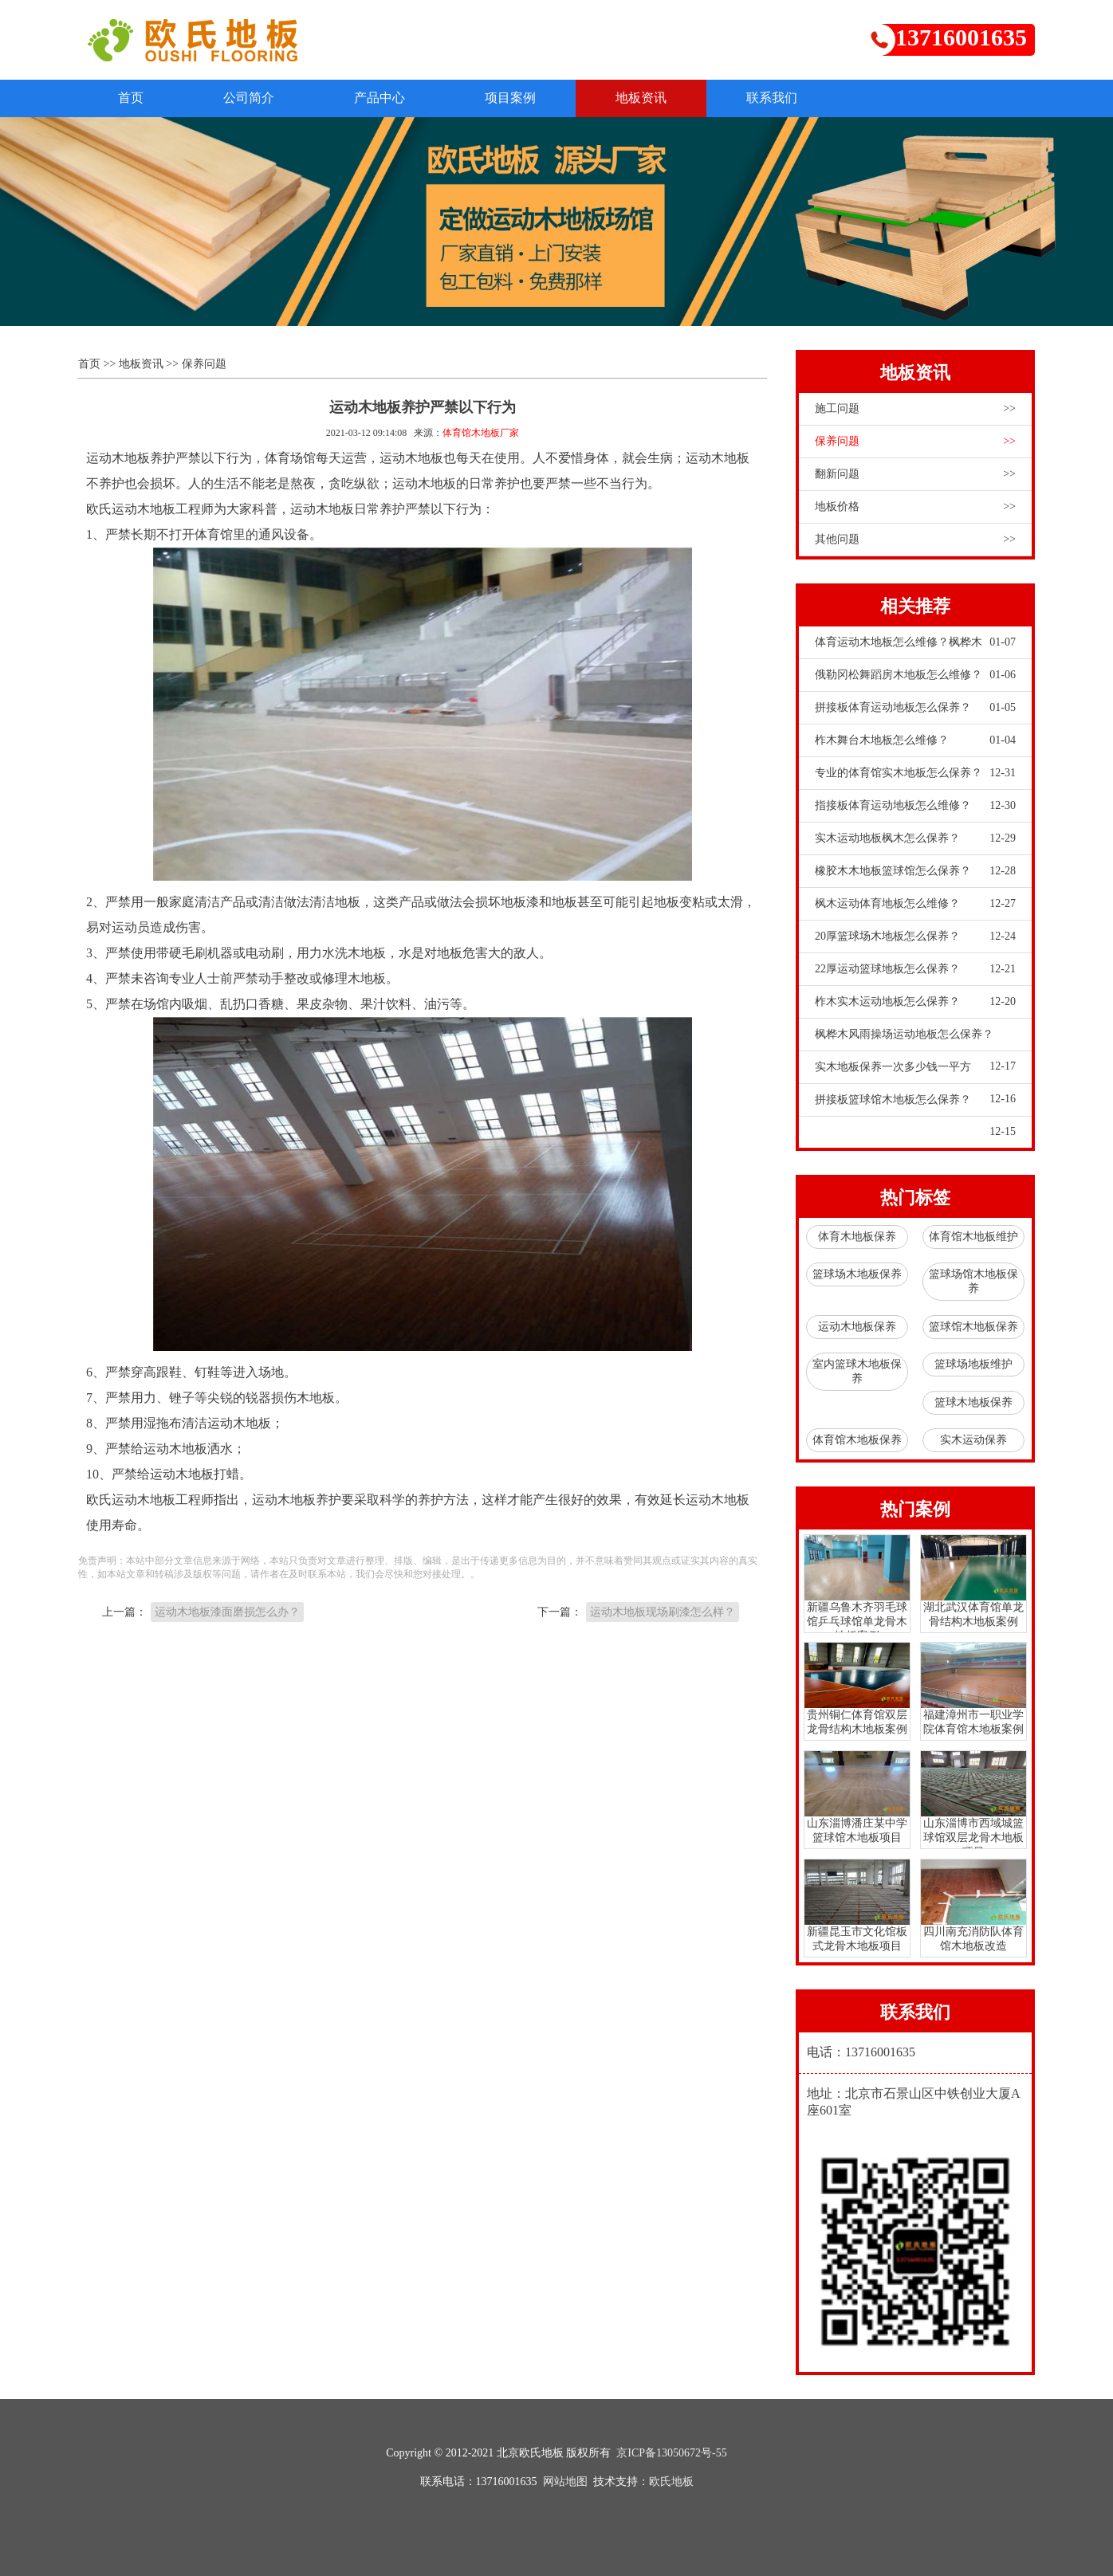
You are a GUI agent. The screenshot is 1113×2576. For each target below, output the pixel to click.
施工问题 (915, 409)
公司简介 (248, 97)
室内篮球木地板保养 (857, 1371)
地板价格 (915, 507)
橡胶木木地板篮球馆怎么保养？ (915, 871)
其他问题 (915, 540)
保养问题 (204, 364)
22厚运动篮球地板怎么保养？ (915, 969)
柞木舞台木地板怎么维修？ (915, 740)
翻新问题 (915, 474)
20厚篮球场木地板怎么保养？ (915, 936)
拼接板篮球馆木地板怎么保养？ (915, 1105)
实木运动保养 (973, 1440)
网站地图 (565, 2482)
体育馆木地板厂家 (480, 432)
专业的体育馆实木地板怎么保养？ (915, 773)
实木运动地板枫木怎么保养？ (915, 838)
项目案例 (510, 97)
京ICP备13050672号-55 (671, 2453)
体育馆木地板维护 (973, 1237)
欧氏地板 (671, 2482)
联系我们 (771, 97)
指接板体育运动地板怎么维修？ (915, 806)
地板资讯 (641, 97)
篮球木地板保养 (973, 1402)
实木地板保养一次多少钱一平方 (915, 1072)
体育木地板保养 (857, 1237)
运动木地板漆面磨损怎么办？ (227, 1612)
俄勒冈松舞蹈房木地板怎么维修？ (915, 675)
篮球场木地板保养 (857, 1274)
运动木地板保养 (857, 1327)
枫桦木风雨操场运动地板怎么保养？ (915, 1039)
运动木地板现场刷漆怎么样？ (662, 1612)
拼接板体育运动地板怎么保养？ (915, 708)
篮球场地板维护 (973, 1364)
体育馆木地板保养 (857, 1440)
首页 (131, 97)
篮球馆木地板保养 (973, 1327)
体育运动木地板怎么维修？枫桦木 (915, 642)
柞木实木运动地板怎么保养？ (915, 1002)
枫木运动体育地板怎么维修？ (915, 904)
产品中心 (379, 97)
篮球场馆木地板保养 (973, 1281)
